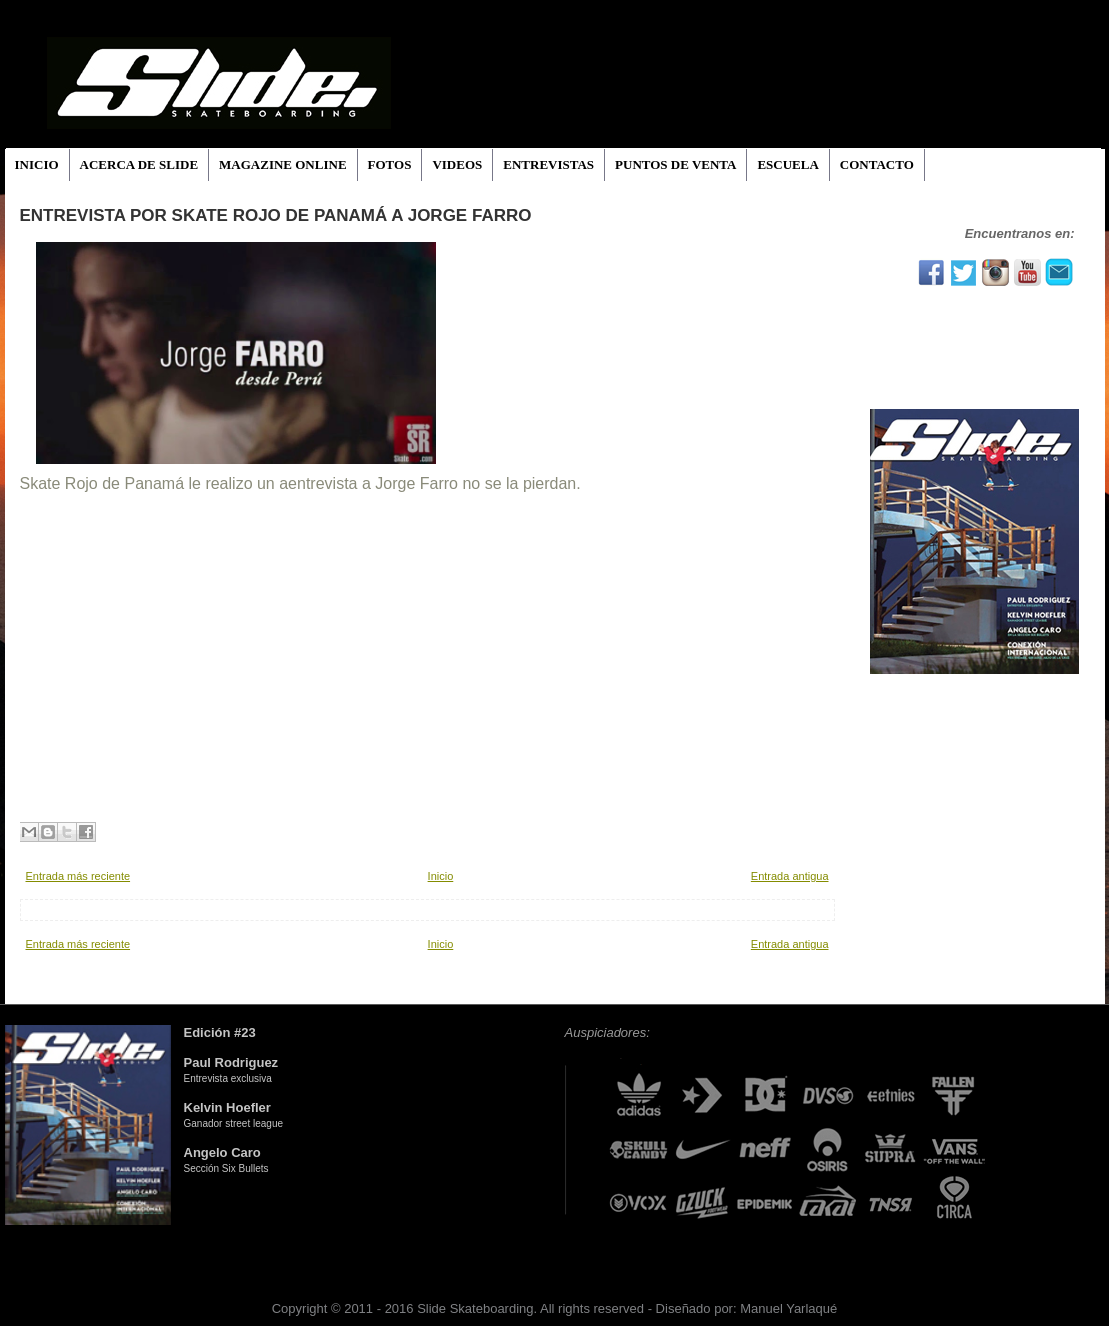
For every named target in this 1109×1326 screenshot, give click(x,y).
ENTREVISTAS (548, 164)
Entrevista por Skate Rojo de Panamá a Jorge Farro (276, 215)
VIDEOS (457, 164)
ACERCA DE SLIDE (139, 164)
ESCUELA (787, 164)
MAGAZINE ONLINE (283, 164)
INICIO (37, 164)
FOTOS (390, 164)
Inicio (441, 876)
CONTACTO (877, 164)
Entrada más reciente (78, 876)
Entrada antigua (790, 876)
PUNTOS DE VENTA (675, 164)
